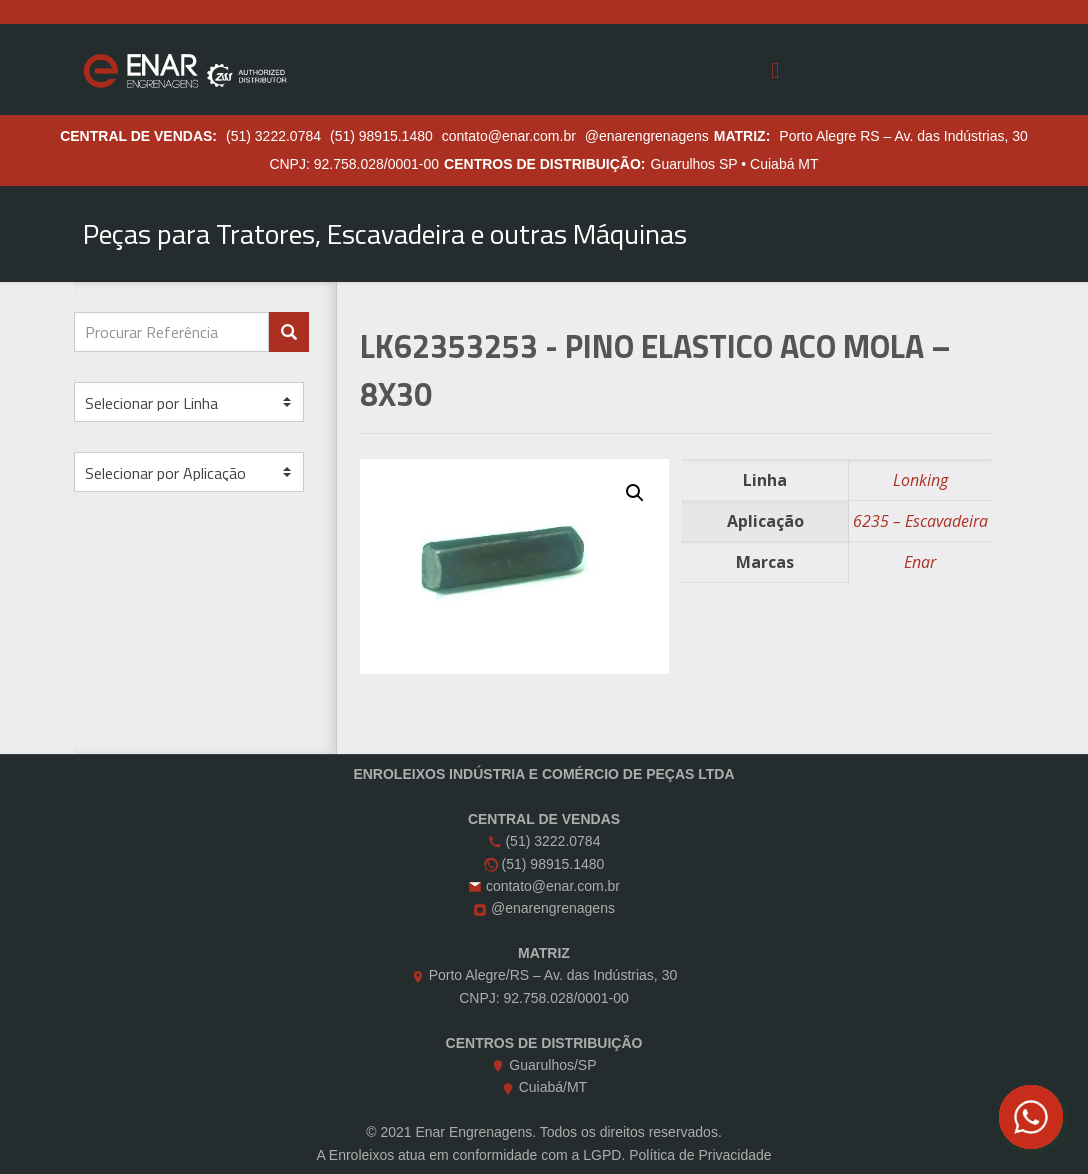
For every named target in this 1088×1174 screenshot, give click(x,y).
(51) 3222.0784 (273, 136)
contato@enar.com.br (509, 136)
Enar (920, 562)
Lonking (920, 480)
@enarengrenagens (647, 136)
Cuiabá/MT (553, 1087)
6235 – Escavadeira (920, 521)
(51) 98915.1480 (381, 136)
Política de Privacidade (700, 1155)
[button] (635, 493)
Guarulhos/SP (552, 1065)
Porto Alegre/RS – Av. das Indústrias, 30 (553, 975)
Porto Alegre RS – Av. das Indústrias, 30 (903, 136)
